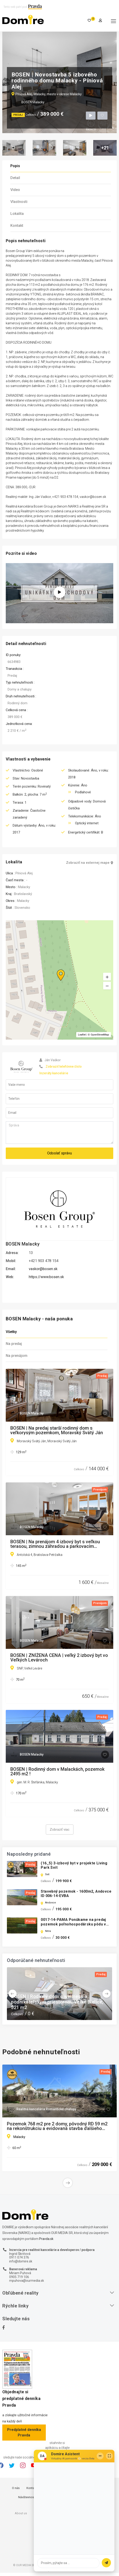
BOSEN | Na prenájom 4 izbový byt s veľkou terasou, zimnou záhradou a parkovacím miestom (55, 1544)
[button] (107, 986)
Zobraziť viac (60, 1829)
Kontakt (16, 225)
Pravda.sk (46, 2239)
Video (15, 190)
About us (21, 2513)
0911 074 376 (19, 2257)
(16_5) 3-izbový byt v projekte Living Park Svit (74, 1865)
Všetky (11, 1332)
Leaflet (82, 1034)
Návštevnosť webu (30, 2497)
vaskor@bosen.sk (43, 1269)
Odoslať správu (59, 1153)
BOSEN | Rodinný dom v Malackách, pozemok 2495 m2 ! (57, 1771)
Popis (15, 166)
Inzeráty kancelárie (53, 1073)
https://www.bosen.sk (46, 1277)
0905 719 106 (19, 2277)
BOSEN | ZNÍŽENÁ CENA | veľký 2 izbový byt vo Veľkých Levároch (59, 1657)
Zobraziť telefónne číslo (64, 1066)
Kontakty (32, 2488)
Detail (15, 178)
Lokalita (17, 213)
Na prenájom (16, 1355)
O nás (16, 2488)
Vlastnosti (18, 201)
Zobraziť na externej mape (89, 862)
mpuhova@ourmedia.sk (26, 2280)
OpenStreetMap (100, 1034)
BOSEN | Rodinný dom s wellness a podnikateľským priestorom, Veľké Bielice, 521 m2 (57, 2002)
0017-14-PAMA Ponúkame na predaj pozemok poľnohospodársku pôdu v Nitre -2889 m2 (73, 1924)
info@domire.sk (20, 2261)
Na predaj (14, 1343)
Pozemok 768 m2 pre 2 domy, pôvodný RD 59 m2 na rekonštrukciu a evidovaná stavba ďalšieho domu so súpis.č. (57, 2126)
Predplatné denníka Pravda (24, 2432)
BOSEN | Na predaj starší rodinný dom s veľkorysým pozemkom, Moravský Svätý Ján (56, 1430)
